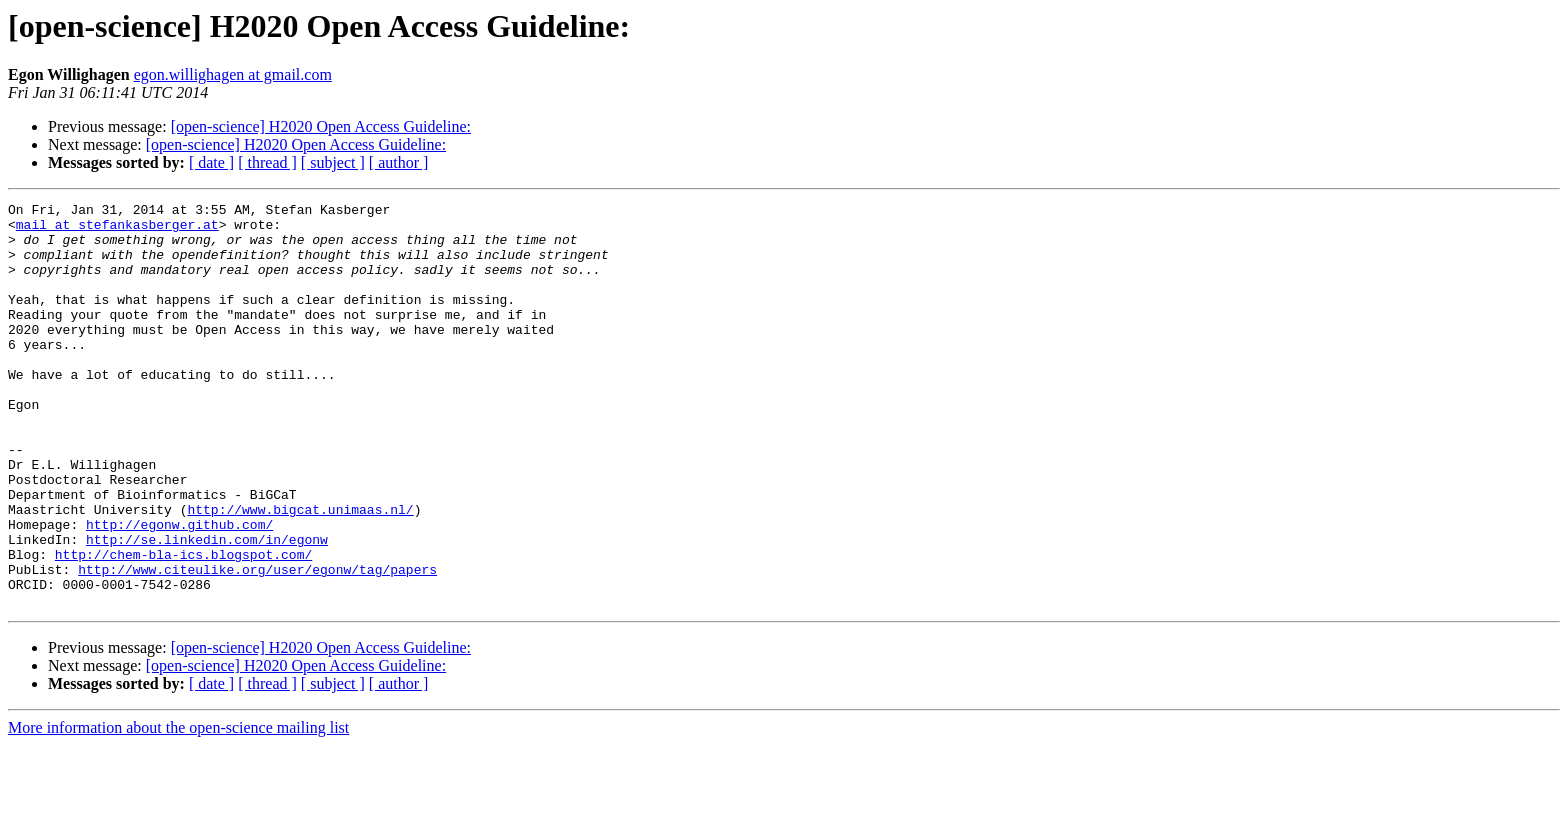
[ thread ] (267, 162)
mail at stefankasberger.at (117, 230)
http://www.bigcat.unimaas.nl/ (300, 572)
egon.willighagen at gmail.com (233, 74)
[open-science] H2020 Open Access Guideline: (321, 126)
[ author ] (399, 162)
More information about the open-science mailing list (178, 808)
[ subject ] (333, 162)
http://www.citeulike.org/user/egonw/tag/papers (257, 644)
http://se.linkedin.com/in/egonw (207, 608)
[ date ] (211, 162)
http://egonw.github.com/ (179, 590)
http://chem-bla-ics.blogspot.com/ (183, 626)
